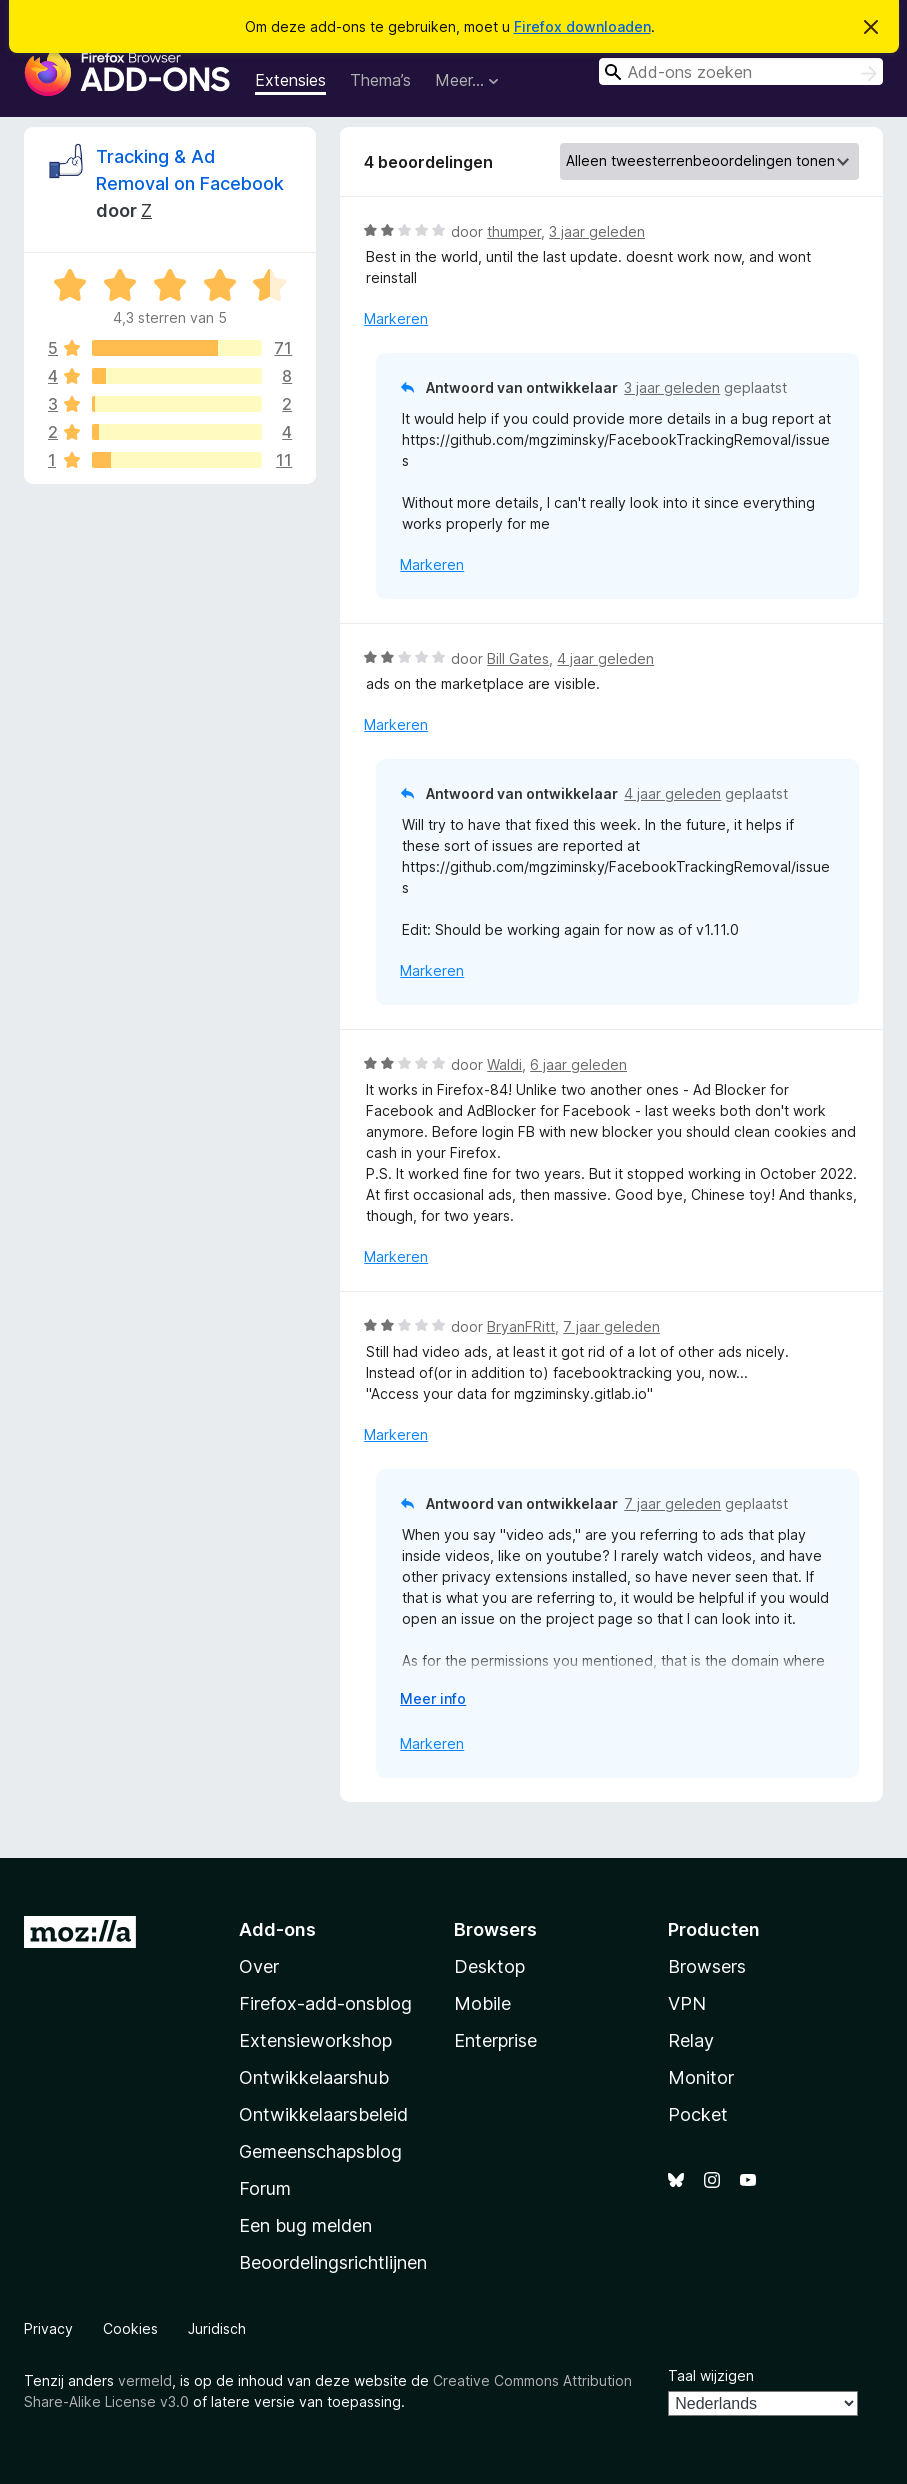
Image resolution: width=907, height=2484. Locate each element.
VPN (687, 2003)
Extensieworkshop (315, 2040)
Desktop (489, 1966)
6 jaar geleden (578, 1064)
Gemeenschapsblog (320, 2151)
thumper (514, 231)
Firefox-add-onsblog (325, 2003)
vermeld (145, 2380)
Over (259, 1966)
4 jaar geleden (605, 658)
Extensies (290, 80)
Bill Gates (518, 658)
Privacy (48, 2328)
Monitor (701, 2077)
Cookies (130, 2328)
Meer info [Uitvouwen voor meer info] (433, 1698)
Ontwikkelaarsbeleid (323, 2114)
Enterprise (495, 2040)
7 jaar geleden (611, 1326)
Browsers (707, 1966)
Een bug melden (305, 2225)
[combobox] (741, 71)
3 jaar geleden (597, 231)
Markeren (396, 318)
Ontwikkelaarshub (314, 2077)
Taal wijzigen (711, 2375)
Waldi (504, 1064)
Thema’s (380, 80)
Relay (691, 2040)
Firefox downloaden (582, 26)
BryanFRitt (521, 1326)
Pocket (698, 2114)
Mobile (482, 2003)
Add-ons (277, 1929)
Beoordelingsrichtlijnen (333, 2262)
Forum (265, 2188)
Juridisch (217, 2328)
